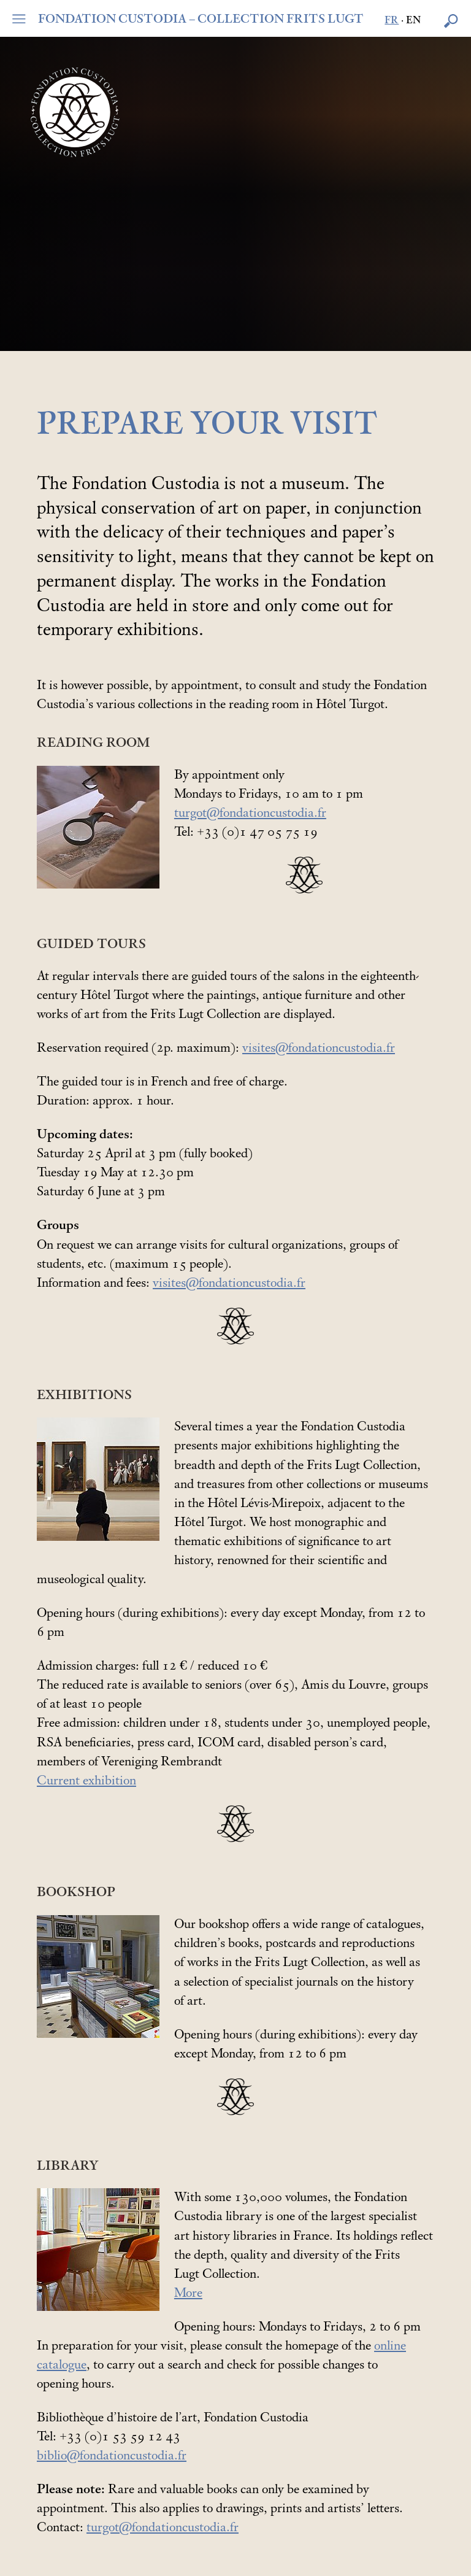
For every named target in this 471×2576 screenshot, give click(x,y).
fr (392, 20)
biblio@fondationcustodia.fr (111, 2455)
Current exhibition (86, 1780)
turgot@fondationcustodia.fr (250, 813)
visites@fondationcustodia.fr (318, 1048)
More (188, 2293)
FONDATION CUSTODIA (201, 19)
